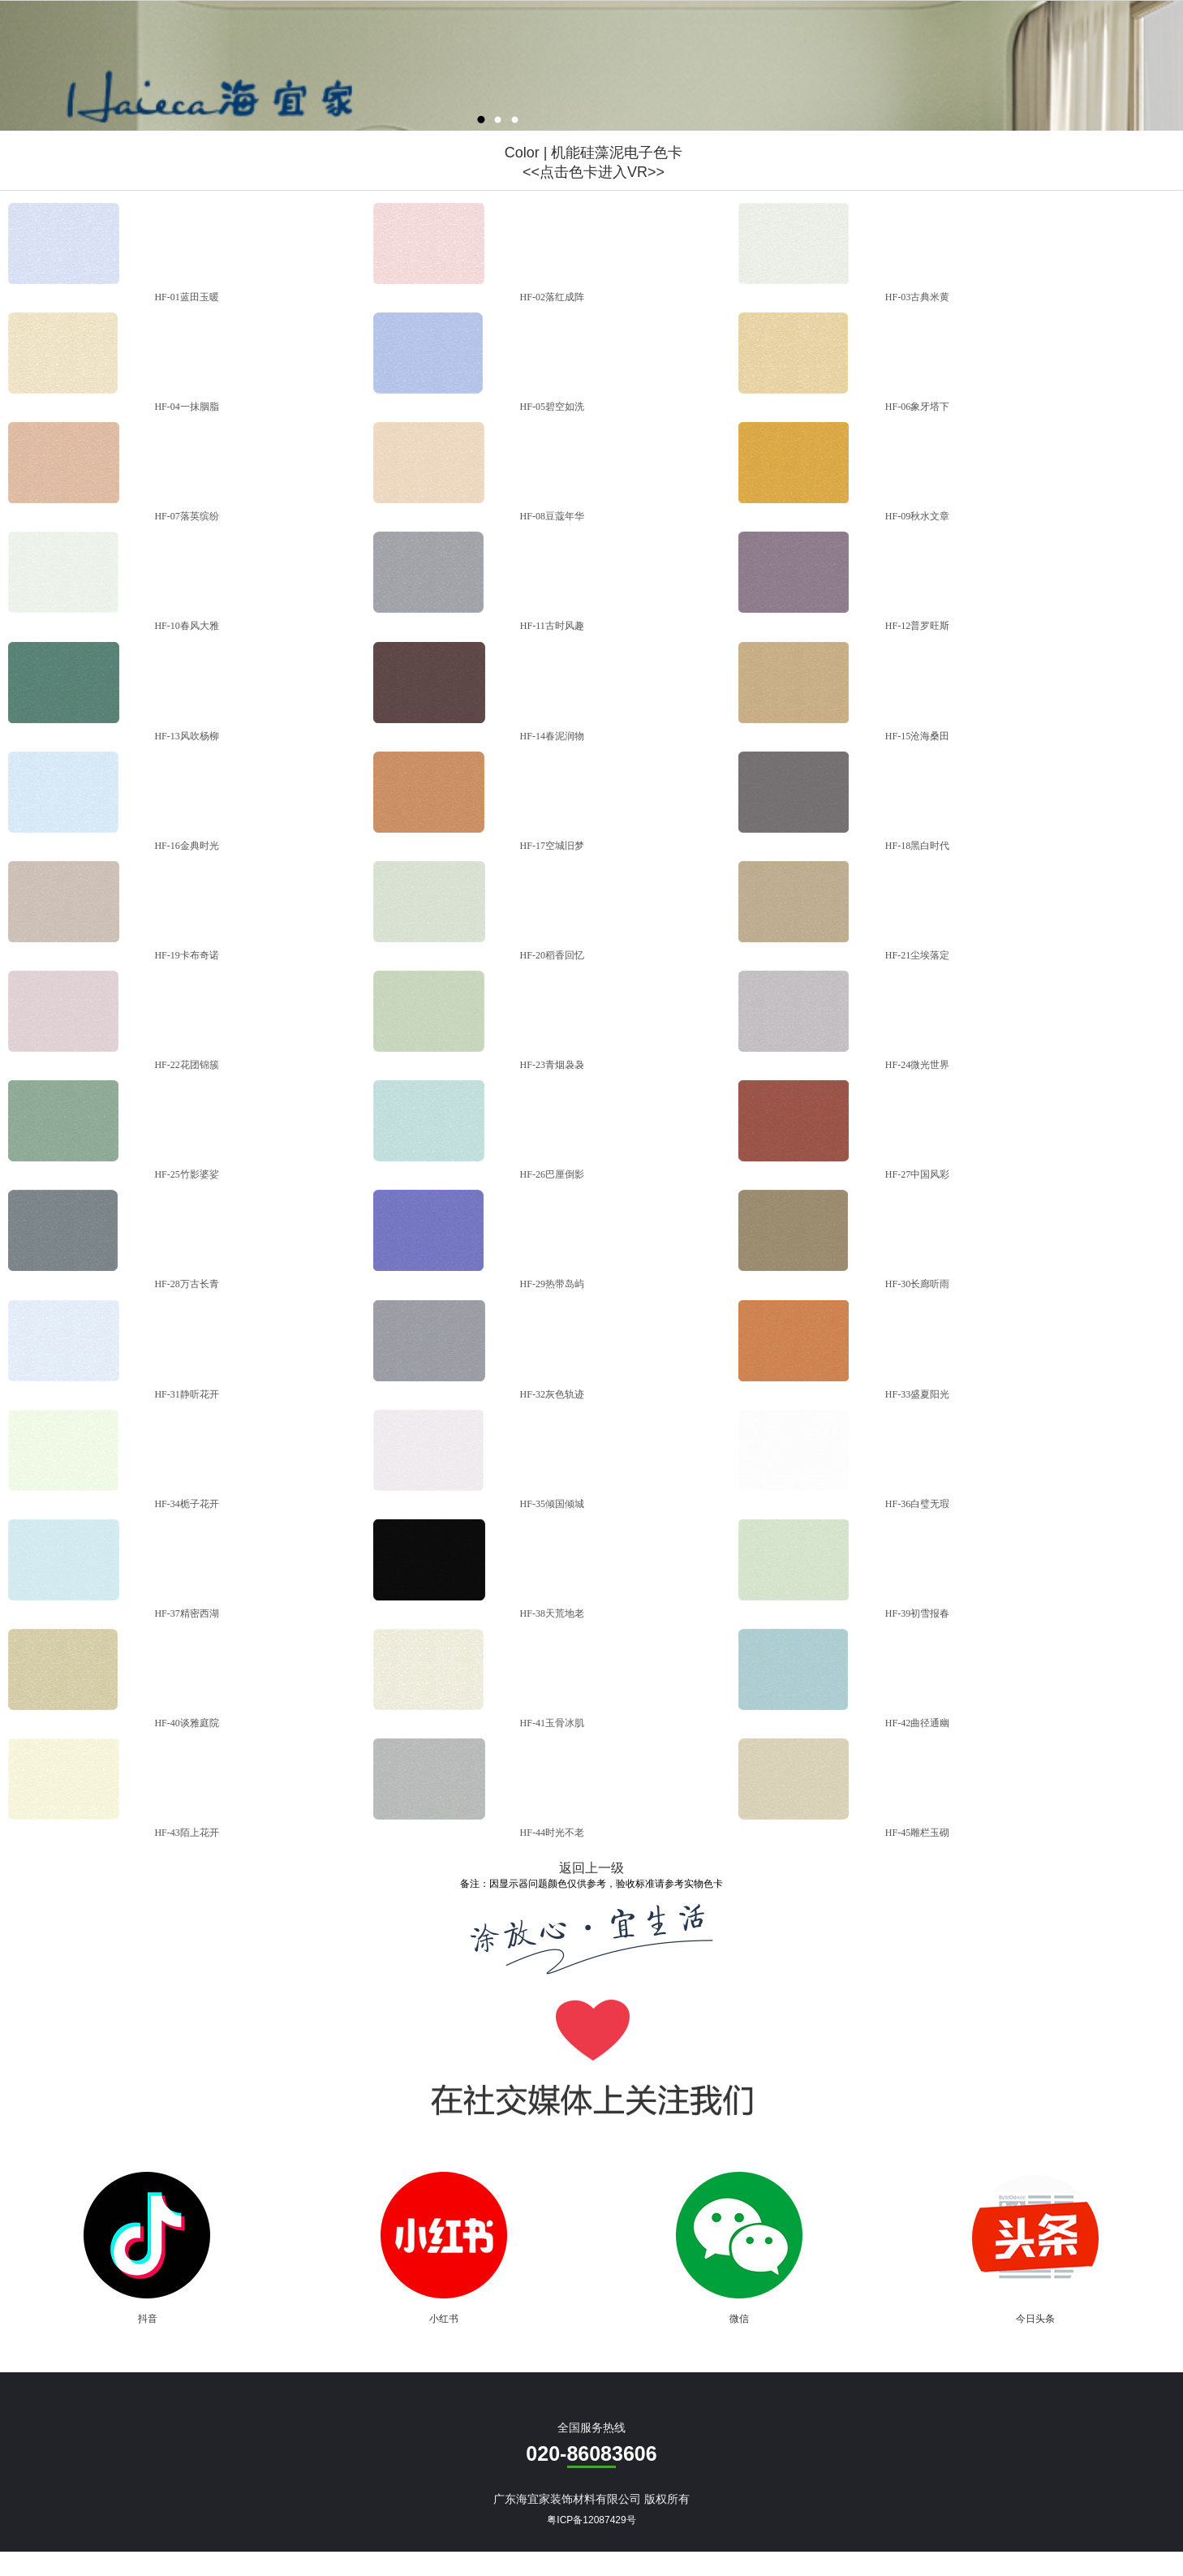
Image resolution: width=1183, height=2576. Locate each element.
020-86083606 (591, 2453)
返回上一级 (591, 1868)
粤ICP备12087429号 (591, 2520)
